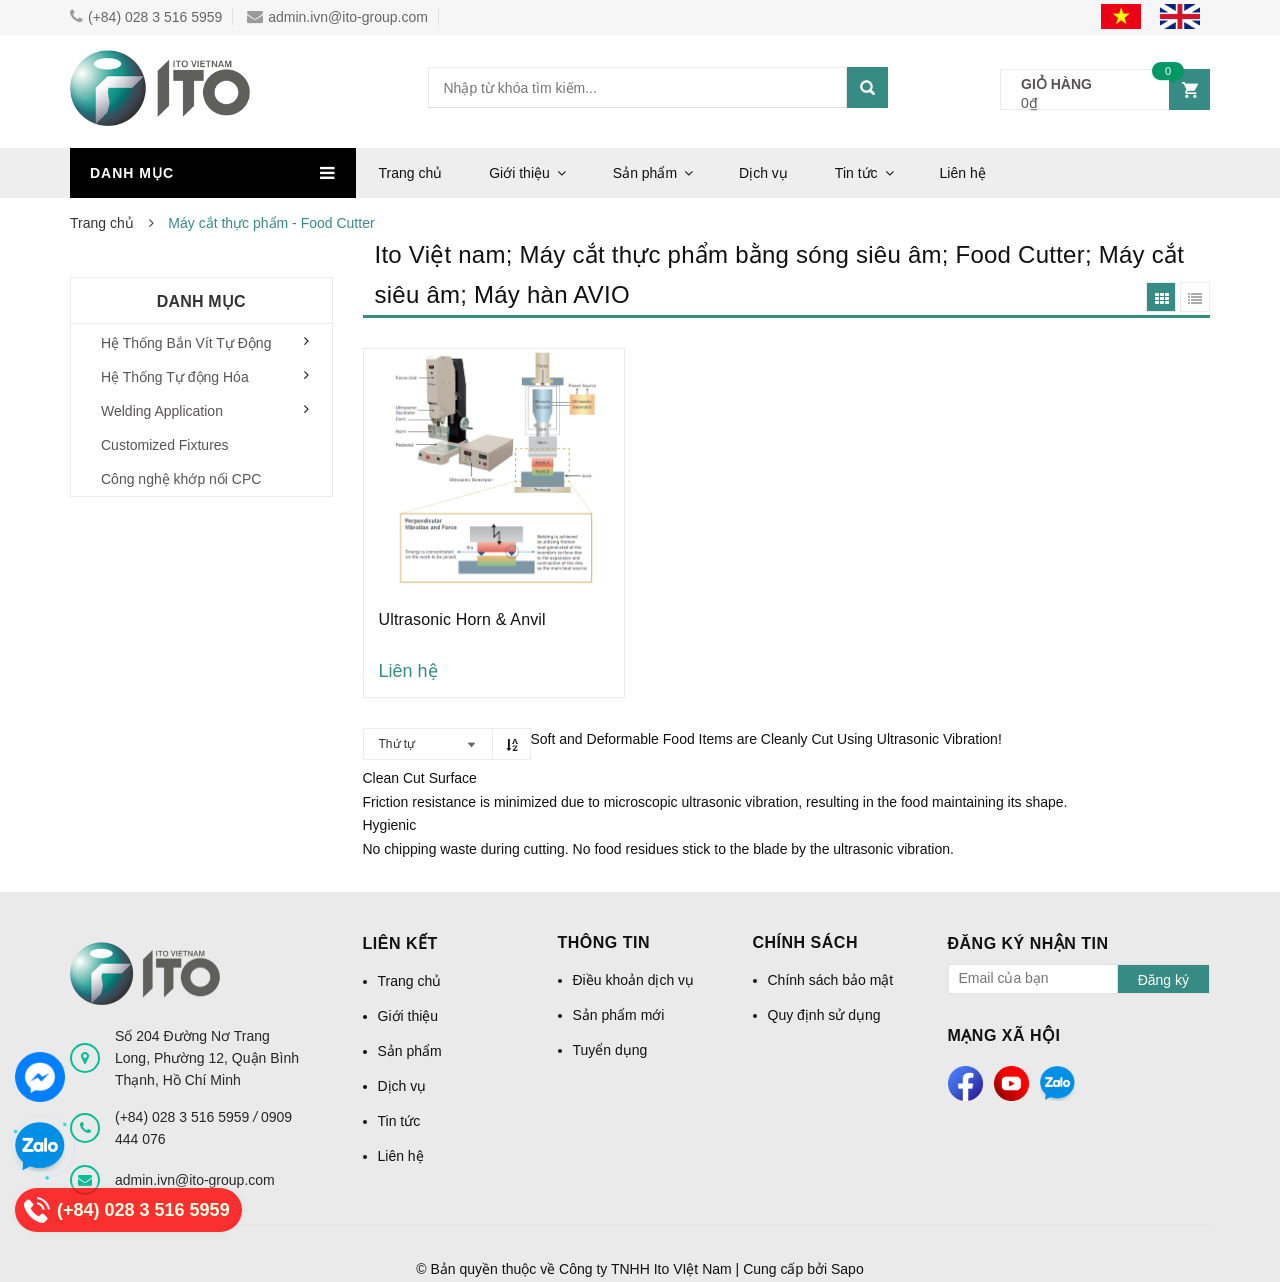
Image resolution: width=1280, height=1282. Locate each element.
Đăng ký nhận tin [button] (1028, 943)
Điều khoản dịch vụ (634, 980)
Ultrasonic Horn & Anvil (462, 619)
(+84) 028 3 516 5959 (146, 17)
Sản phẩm (645, 173)
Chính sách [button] (805, 942)
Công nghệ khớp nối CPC (181, 479)
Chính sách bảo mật (831, 980)
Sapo (847, 1269)
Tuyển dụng (610, 1050)
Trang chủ (411, 173)
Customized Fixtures (165, 445)
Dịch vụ (763, 173)
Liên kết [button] (400, 943)
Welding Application (162, 411)
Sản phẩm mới (619, 1015)
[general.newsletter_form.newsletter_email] (1033, 979)
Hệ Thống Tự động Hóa (175, 377)
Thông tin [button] (604, 942)
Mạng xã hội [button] (1004, 1035)
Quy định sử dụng (824, 1015)
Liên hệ (963, 173)
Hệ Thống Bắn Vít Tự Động (186, 343)
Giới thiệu (519, 173)
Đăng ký (1163, 980)
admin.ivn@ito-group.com (337, 17)
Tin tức (856, 173)
